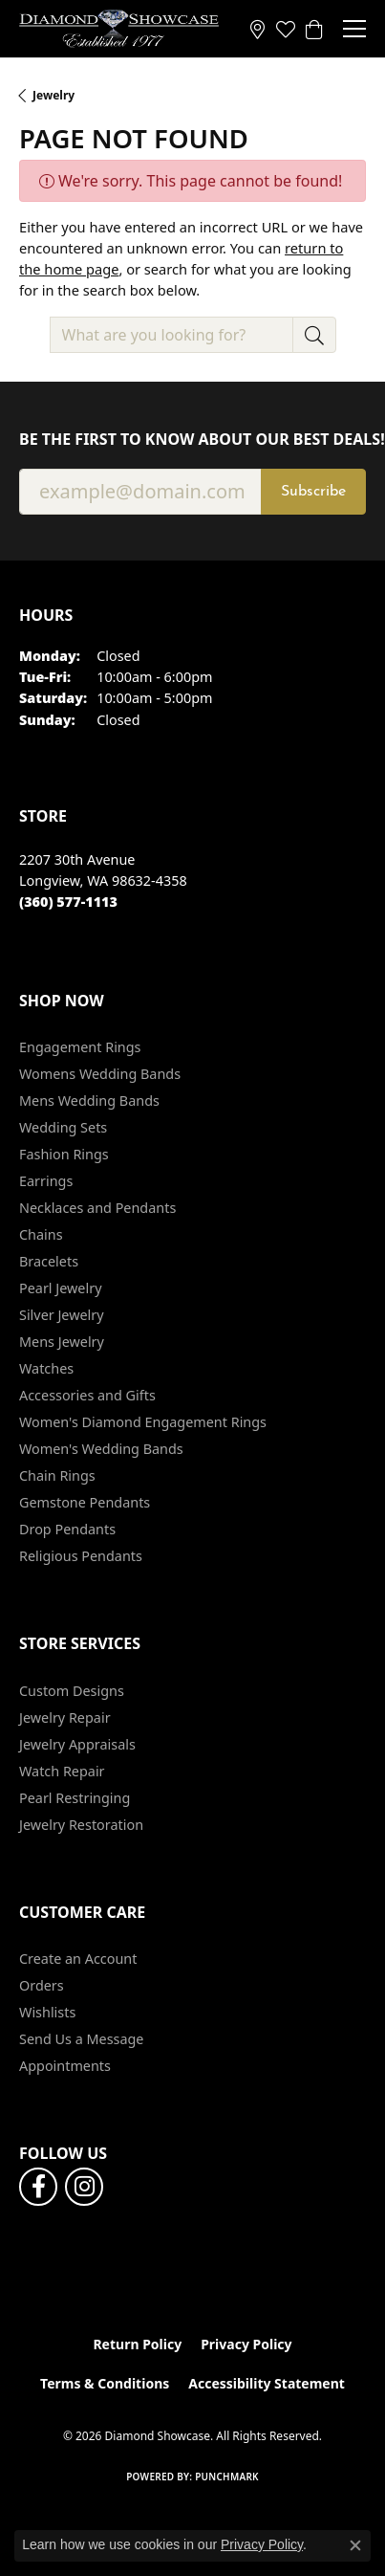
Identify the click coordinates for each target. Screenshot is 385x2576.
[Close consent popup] (355, 2545)
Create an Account (78, 1958)
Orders (41, 1985)
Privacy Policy (246, 2344)
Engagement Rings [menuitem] (80, 1047)
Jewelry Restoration (81, 1825)
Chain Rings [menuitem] (57, 1475)
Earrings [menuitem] (46, 1181)
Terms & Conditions (104, 2383)
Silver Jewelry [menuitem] (61, 1315)
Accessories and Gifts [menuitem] (87, 1395)
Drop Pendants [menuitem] (67, 1529)
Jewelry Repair (65, 1717)
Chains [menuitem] (41, 1234)
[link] (257, 29)
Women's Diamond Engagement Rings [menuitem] (143, 1422)
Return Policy (137, 2344)
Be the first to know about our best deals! (192, 439)
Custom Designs (71, 1691)
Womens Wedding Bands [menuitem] (100, 1074)
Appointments (65, 2066)
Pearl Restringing (74, 1798)
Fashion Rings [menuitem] (64, 1154)
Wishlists (47, 2012)
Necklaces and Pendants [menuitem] (97, 1208)
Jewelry (53, 95)
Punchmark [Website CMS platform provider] (227, 2476)
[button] (285, 29)
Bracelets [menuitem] (48, 1261)
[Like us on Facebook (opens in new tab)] (38, 2187)
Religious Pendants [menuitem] (80, 1556)
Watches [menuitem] (46, 1368)
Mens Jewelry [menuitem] (61, 1341)
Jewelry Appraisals (77, 1744)
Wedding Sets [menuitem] (63, 1127)
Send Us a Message (81, 2039)
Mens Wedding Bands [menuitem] (89, 1100)
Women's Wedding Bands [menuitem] (101, 1449)
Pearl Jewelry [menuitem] (60, 1288)
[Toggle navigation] (354, 28)
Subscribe (313, 491)
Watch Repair (62, 1771)
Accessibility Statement (266, 2383)
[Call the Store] (68, 901)
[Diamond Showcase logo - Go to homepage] (119, 28)
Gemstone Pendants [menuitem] (84, 1502)
